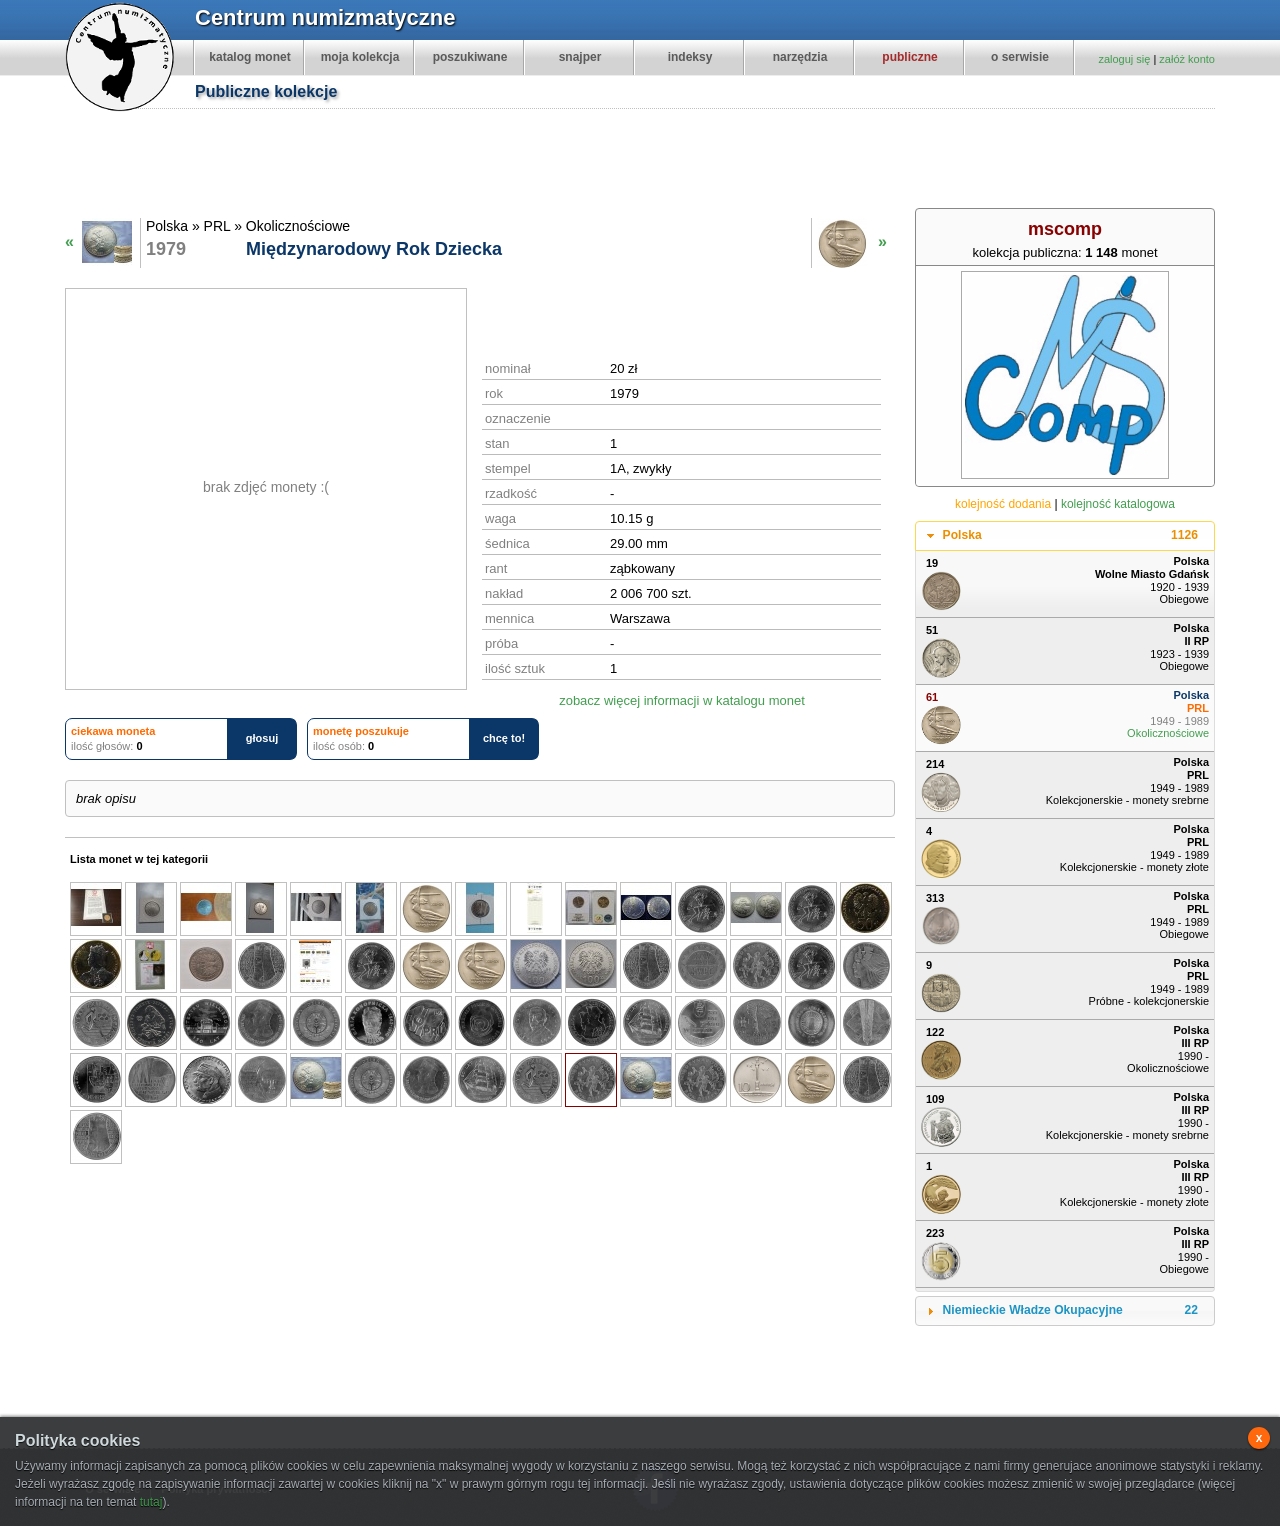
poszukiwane (470, 57)
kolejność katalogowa (1118, 504)
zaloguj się (1124, 59)
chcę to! (504, 738)
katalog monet (249, 57)
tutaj (151, 1502)
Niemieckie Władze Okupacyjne (1070, 1311)
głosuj (262, 738)
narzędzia (800, 57)
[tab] (1065, 536)
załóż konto (1187, 59)
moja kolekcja (360, 57)
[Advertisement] (650, 161)
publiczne (909, 57)
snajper (580, 57)
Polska (1070, 536)
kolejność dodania (1003, 504)
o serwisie (1020, 57)
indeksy (690, 57)
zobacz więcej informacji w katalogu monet (682, 700)
